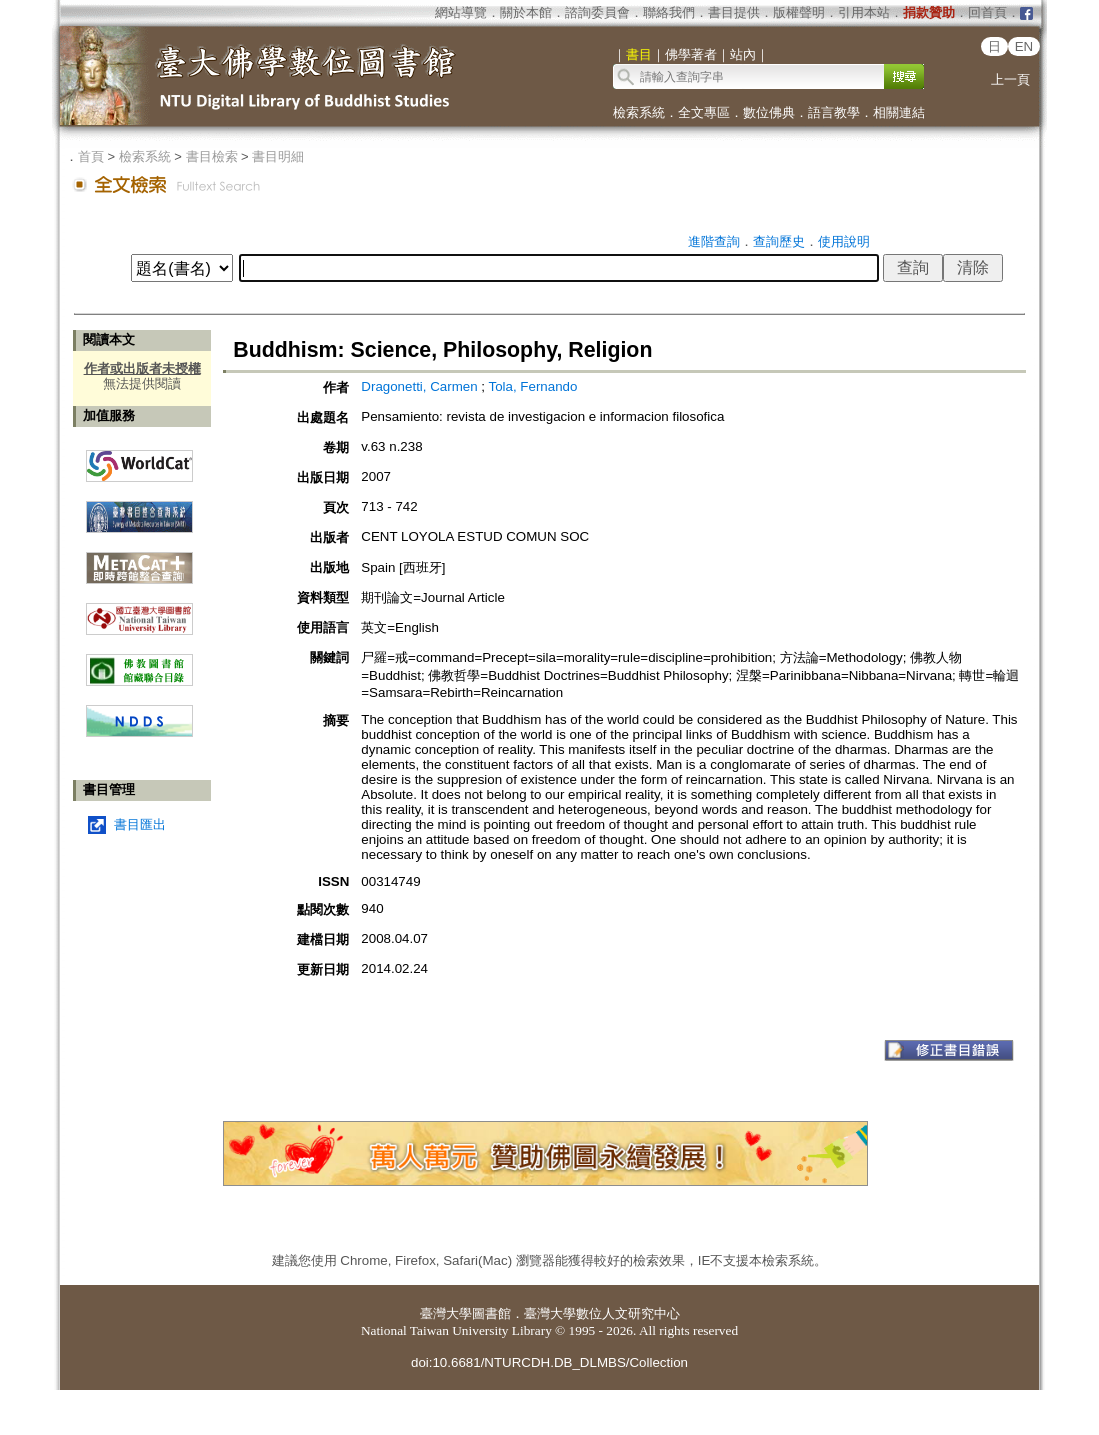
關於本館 (526, 12)
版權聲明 (799, 12)
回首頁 (987, 12)
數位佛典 (769, 112)
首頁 (91, 156)
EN (1024, 46)
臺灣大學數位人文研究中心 (602, 1313)
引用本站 (864, 12)
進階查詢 (714, 241)
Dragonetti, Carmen (419, 386)
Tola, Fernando (533, 386)
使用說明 (844, 241)
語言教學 (834, 112)
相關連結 (899, 112)
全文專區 (704, 112)
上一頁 (1010, 79)
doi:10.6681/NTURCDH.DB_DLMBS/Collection (549, 1362)
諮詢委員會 (597, 12)
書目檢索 (212, 156)
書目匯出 (140, 824)
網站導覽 (461, 12)
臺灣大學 (446, 1313)
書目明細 (278, 156)
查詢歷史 (779, 241)
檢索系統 (639, 112)
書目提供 (734, 12)
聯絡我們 (669, 12)
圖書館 (491, 1313)
